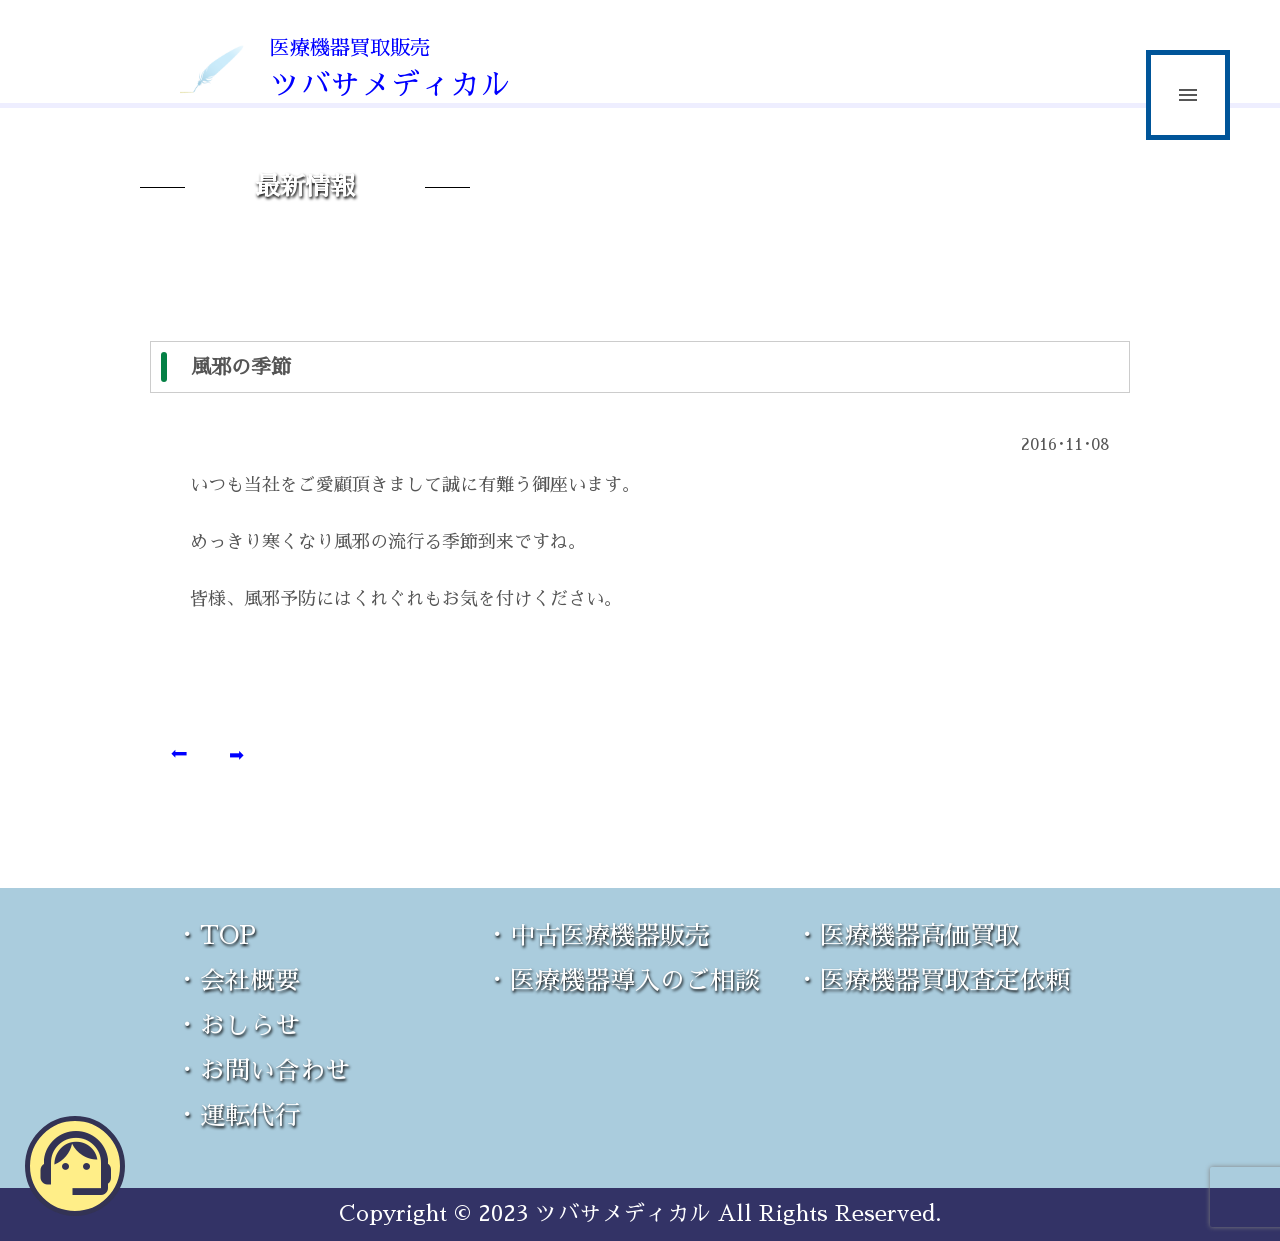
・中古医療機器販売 (597, 935)
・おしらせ (237, 1025)
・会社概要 (237, 980)
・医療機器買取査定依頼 (932, 980)
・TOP (215, 935)
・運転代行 (237, 1115)
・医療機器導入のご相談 (622, 980)
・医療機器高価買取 (907, 935)
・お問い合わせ (262, 1070)
